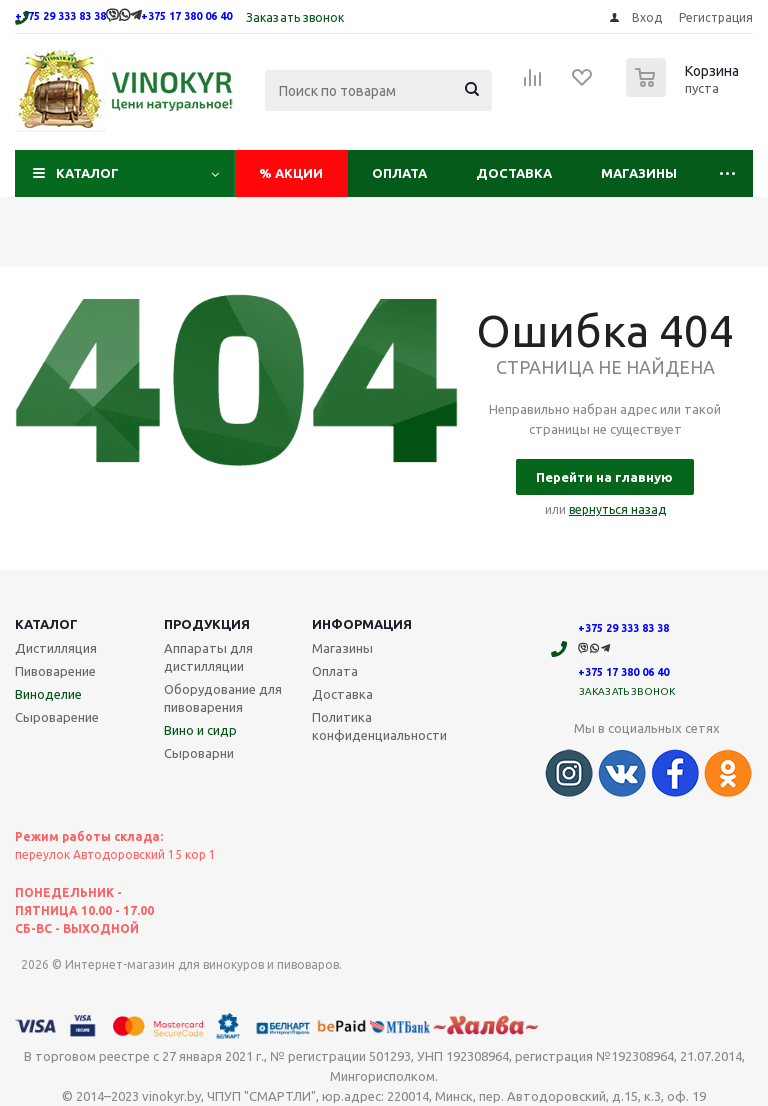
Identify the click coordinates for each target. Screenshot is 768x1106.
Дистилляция (56, 648)
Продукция (207, 624)
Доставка (514, 173)
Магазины (639, 173)
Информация (362, 624)
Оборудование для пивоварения (223, 698)
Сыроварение (57, 717)
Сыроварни (199, 753)
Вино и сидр (200, 730)
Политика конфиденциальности (379, 726)
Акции (291, 173)
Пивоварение (55, 671)
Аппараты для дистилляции (208, 657)
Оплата (399, 173)
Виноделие (48, 694)
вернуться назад (617, 509)
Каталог (87, 173)
